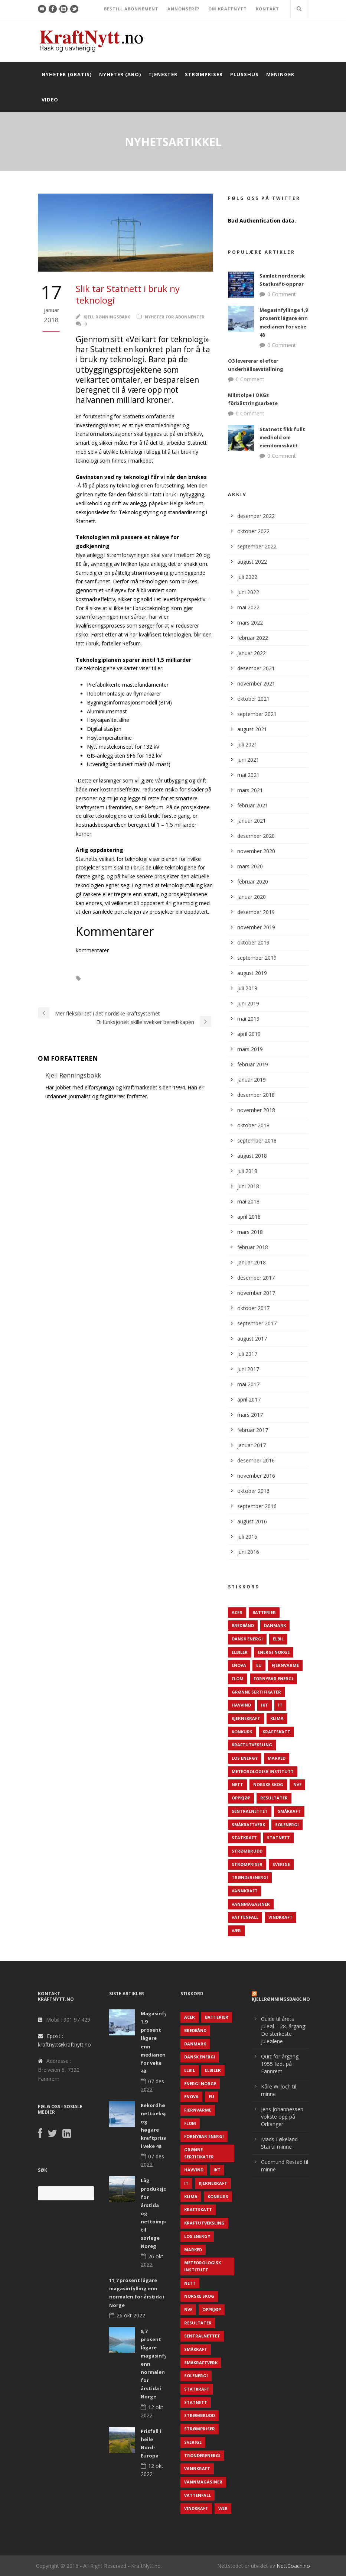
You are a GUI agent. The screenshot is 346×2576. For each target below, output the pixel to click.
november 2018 (256, 1110)
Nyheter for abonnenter (175, 317)
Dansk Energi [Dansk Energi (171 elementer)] (247, 1639)
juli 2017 (247, 1353)
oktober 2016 (253, 1490)
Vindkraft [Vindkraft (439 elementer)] (280, 1917)
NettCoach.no (293, 2565)
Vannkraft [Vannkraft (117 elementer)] (245, 1890)
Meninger (280, 74)
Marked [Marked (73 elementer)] (276, 1758)
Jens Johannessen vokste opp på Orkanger (282, 2117)
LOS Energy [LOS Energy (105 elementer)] (245, 1758)
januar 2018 (251, 1262)
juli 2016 (247, 1536)
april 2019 (249, 1033)
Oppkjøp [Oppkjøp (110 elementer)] (241, 1798)
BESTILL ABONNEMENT (131, 9)
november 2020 (256, 851)
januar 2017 (251, 1445)
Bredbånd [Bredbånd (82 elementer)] (243, 1625)
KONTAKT (267, 9)
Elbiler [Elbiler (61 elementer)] (240, 1652)
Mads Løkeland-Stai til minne (280, 2143)
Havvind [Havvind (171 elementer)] (241, 1705)
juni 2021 (248, 759)
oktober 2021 (253, 698)
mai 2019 (248, 1018)
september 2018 (257, 1140)
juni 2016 (248, 1551)
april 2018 (249, 1216)
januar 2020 (251, 896)
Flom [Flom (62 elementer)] (238, 1678)
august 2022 (252, 561)
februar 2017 (252, 1429)
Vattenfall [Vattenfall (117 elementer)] (245, 1917)
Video (50, 99)
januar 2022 (251, 653)
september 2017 (257, 1323)
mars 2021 (250, 790)
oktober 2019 (253, 942)
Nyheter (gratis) (67, 74)
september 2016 (257, 1506)
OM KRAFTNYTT (227, 9)
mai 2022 (248, 607)
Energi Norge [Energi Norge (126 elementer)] (274, 1652)
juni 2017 (248, 1369)
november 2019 (256, 927)
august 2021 (252, 729)
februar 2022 (252, 637)
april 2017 (249, 1399)
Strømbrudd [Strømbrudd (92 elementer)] (247, 1851)
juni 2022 (248, 592)
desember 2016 (256, 1460)
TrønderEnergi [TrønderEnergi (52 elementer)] (250, 1877)
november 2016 (256, 1475)
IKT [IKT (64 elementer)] (264, 1705)
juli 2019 (247, 988)
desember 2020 (256, 835)
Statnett (186, 978)
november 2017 (256, 1292)
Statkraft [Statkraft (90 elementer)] (244, 1837)
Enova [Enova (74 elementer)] (239, 1665)
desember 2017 (256, 1277)
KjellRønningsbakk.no (281, 1999)
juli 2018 (247, 1170)
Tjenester (162, 74)
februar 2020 (252, 881)
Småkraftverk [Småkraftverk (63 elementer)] (248, 1824)
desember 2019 (256, 912)
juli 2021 (247, 744)
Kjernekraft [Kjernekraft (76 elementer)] (246, 1718)
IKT (97, 978)
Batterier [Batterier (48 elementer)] (264, 1612)
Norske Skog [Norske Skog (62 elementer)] (268, 1784)
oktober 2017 (253, 1308)
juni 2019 (248, 1003)
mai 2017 (248, 1384)
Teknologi (92, 988)
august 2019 (252, 972)
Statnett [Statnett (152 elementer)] (278, 1837)
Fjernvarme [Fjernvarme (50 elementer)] (285, 1665)
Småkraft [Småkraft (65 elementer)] (289, 1811)
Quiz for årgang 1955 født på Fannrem (279, 2064)
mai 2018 (248, 1201)
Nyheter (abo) (120, 74)
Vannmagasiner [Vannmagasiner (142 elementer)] (251, 1904)
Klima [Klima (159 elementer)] (277, 1718)
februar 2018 (252, 1247)
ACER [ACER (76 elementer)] (237, 1612)
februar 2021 (252, 805)
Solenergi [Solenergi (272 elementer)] (287, 1824)
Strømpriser (204, 74)
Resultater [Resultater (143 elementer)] (274, 1798)
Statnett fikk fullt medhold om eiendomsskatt (282, 437)
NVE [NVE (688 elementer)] (297, 1784)
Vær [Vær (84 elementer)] (236, 1930)
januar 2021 (251, 820)
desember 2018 (256, 1094)
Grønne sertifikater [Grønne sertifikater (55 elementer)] (256, 1692)
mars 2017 (250, 1414)
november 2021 (256, 683)
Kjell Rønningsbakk (107, 317)
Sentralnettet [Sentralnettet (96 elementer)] (250, 1811)
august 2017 (252, 1338)
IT (116, 978)
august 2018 (252, 1155)
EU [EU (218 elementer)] (259, 1665)
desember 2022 (256, 515)
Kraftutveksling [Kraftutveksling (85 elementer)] (252, 1744)
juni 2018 (248, 1186)
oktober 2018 (253, 1125)
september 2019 (257, 957)
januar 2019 (251, 1079)
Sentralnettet (147, 978)
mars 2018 (250, 1231)
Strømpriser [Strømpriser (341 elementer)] (247, 1864)
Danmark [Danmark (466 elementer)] (275, 1625)
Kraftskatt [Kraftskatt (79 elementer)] (276, 1731)
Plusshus (244, 74)
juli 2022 (247, 576)
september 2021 (257, 713)
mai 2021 (248, 774)
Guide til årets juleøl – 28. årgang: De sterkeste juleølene (283, 2030)
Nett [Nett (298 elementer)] (237, 1784)
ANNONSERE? (183, 9)
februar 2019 (252, 1064)
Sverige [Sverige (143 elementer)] (281, 1864)
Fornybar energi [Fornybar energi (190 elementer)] (273, 1678)
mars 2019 (250, 1049)
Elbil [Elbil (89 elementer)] (278, 1639)
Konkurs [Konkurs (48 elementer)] (242, 1731)
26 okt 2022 (131, 2315)
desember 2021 (256, 668)
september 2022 (257, 546)
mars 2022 (250, 622)
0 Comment (281, 294)
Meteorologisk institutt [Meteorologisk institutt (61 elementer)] (263, 1771)
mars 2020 (250, 866)
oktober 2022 (253, 531)
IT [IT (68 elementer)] (280, 1705)
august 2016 (252, 1521)
